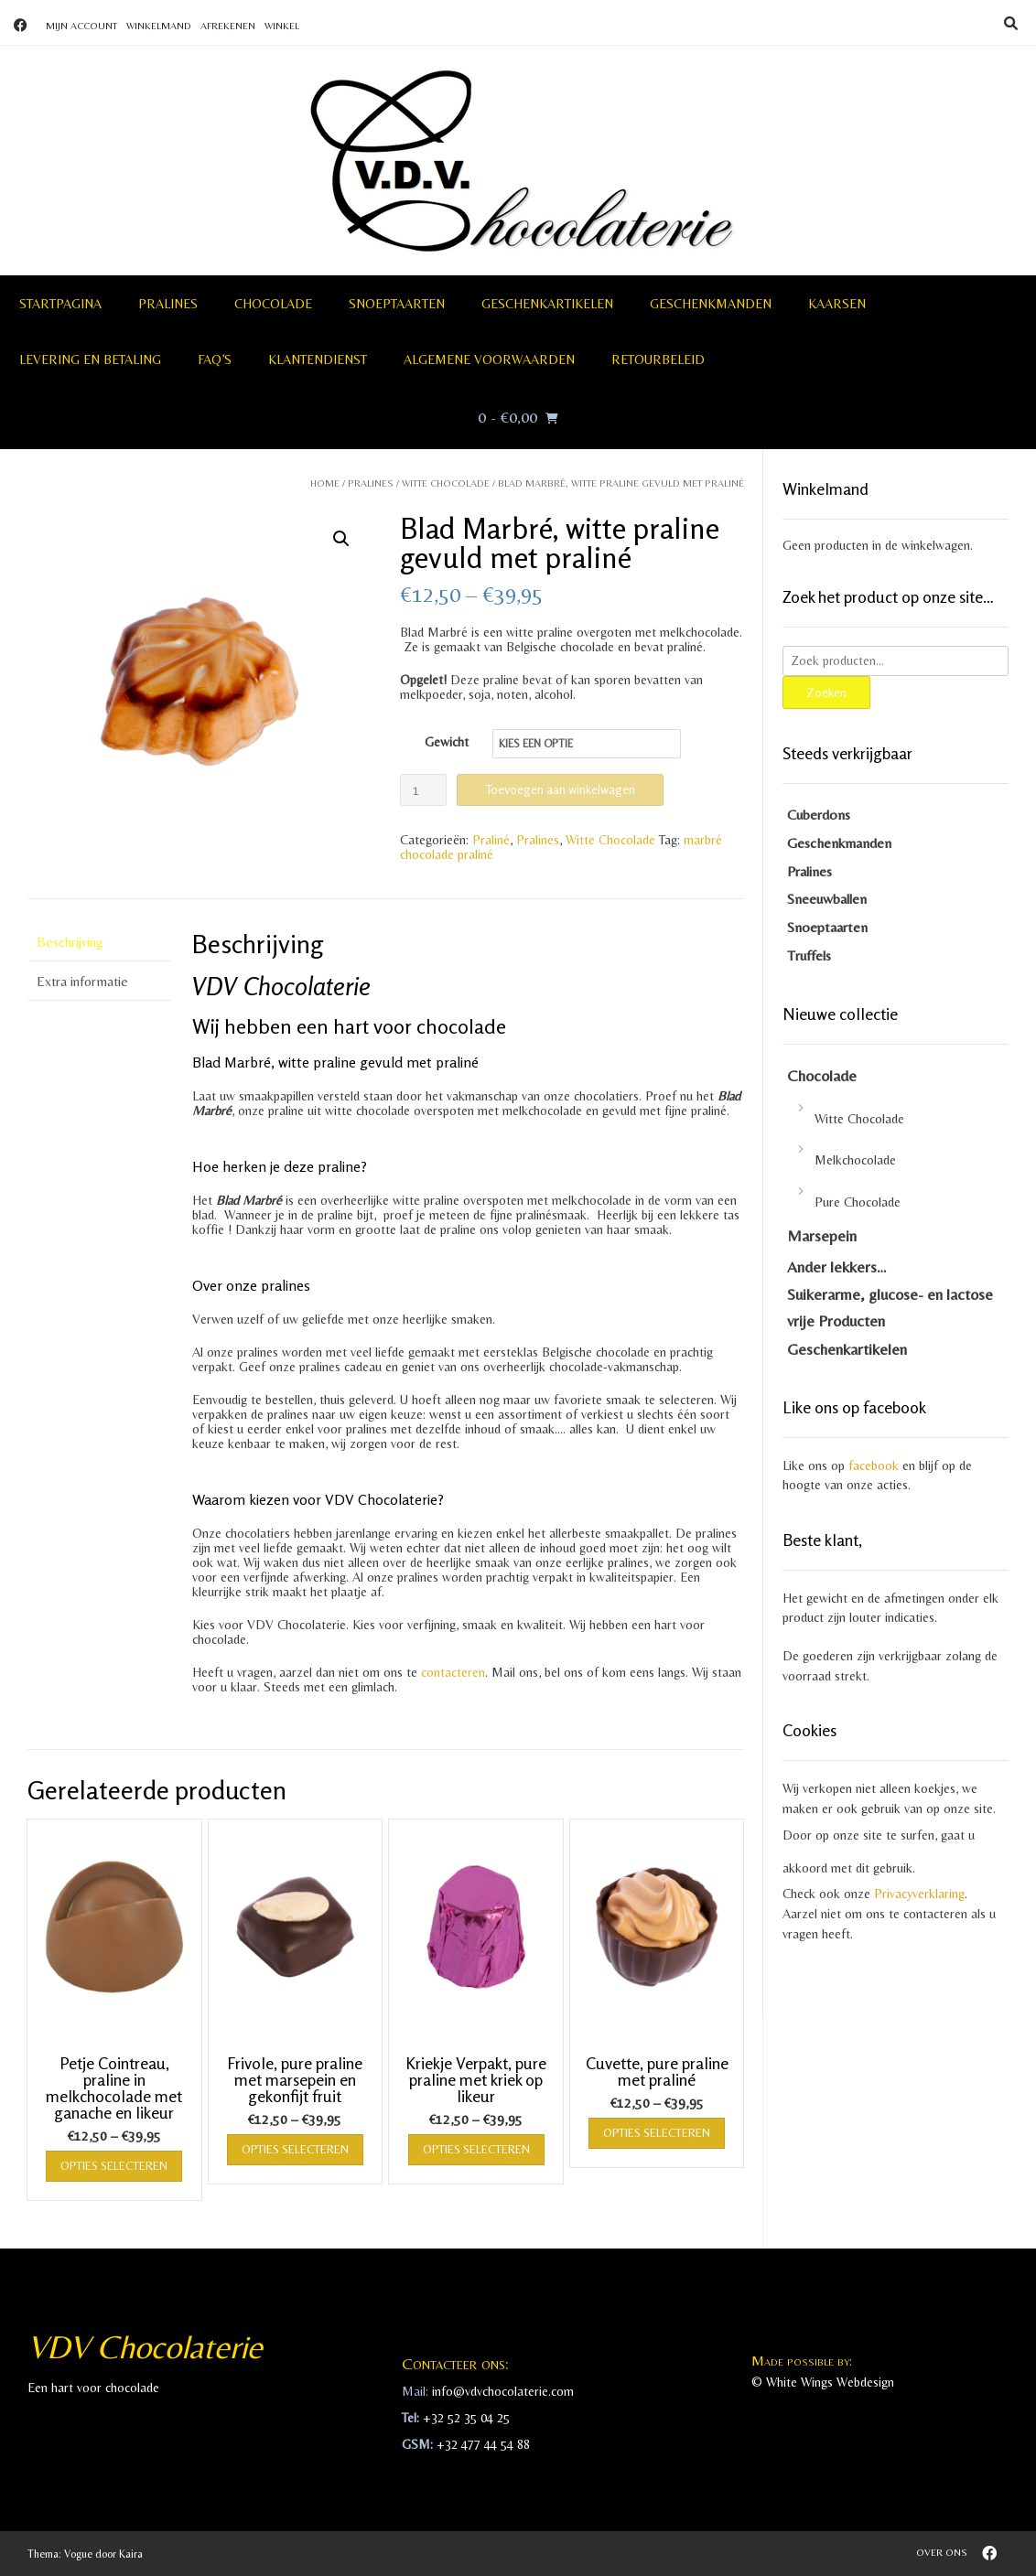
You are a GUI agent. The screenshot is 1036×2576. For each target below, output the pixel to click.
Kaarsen (837, 303)
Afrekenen (227, 25)
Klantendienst (317, 359)
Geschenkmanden (711, 303)
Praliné (491, 839)
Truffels (809, 955)
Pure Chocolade (858, 1202)
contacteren (453, 1672)
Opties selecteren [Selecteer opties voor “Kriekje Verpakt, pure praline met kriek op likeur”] (476, 2149)
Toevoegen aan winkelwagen (560, 789)
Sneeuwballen (827, 898)
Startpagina (60, 303)
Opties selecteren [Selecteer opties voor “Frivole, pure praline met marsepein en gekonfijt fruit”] (295, 2149)
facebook (873, 1465)
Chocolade (273, 303)
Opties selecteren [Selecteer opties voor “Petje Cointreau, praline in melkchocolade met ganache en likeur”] (113, 2166)
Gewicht (447, 742)
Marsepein (822, 1236)
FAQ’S (215, 359)
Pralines (168, 303)
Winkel (281, 25)
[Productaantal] (423, 790)
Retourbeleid (658, 359)
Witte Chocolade (446, 483)
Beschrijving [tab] (70, 942)
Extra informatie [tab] (82, 981)
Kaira (131, 2554)
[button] (341, 538)
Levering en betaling (90, 359)
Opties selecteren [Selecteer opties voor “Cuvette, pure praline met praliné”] (656, 2133)
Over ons (941, 2552)
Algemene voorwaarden (489, 359)
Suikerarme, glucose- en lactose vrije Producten (890, 1307)
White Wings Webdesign (830, 2382)
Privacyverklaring (919, 1893)
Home (325, 483)
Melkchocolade (855, 1160)
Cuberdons (818, 814)
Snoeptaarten (397, 303)
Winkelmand (158, 25)
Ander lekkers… (837, 1267)
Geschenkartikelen (547, 303)
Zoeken (826, 692)
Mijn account (81, 25)
